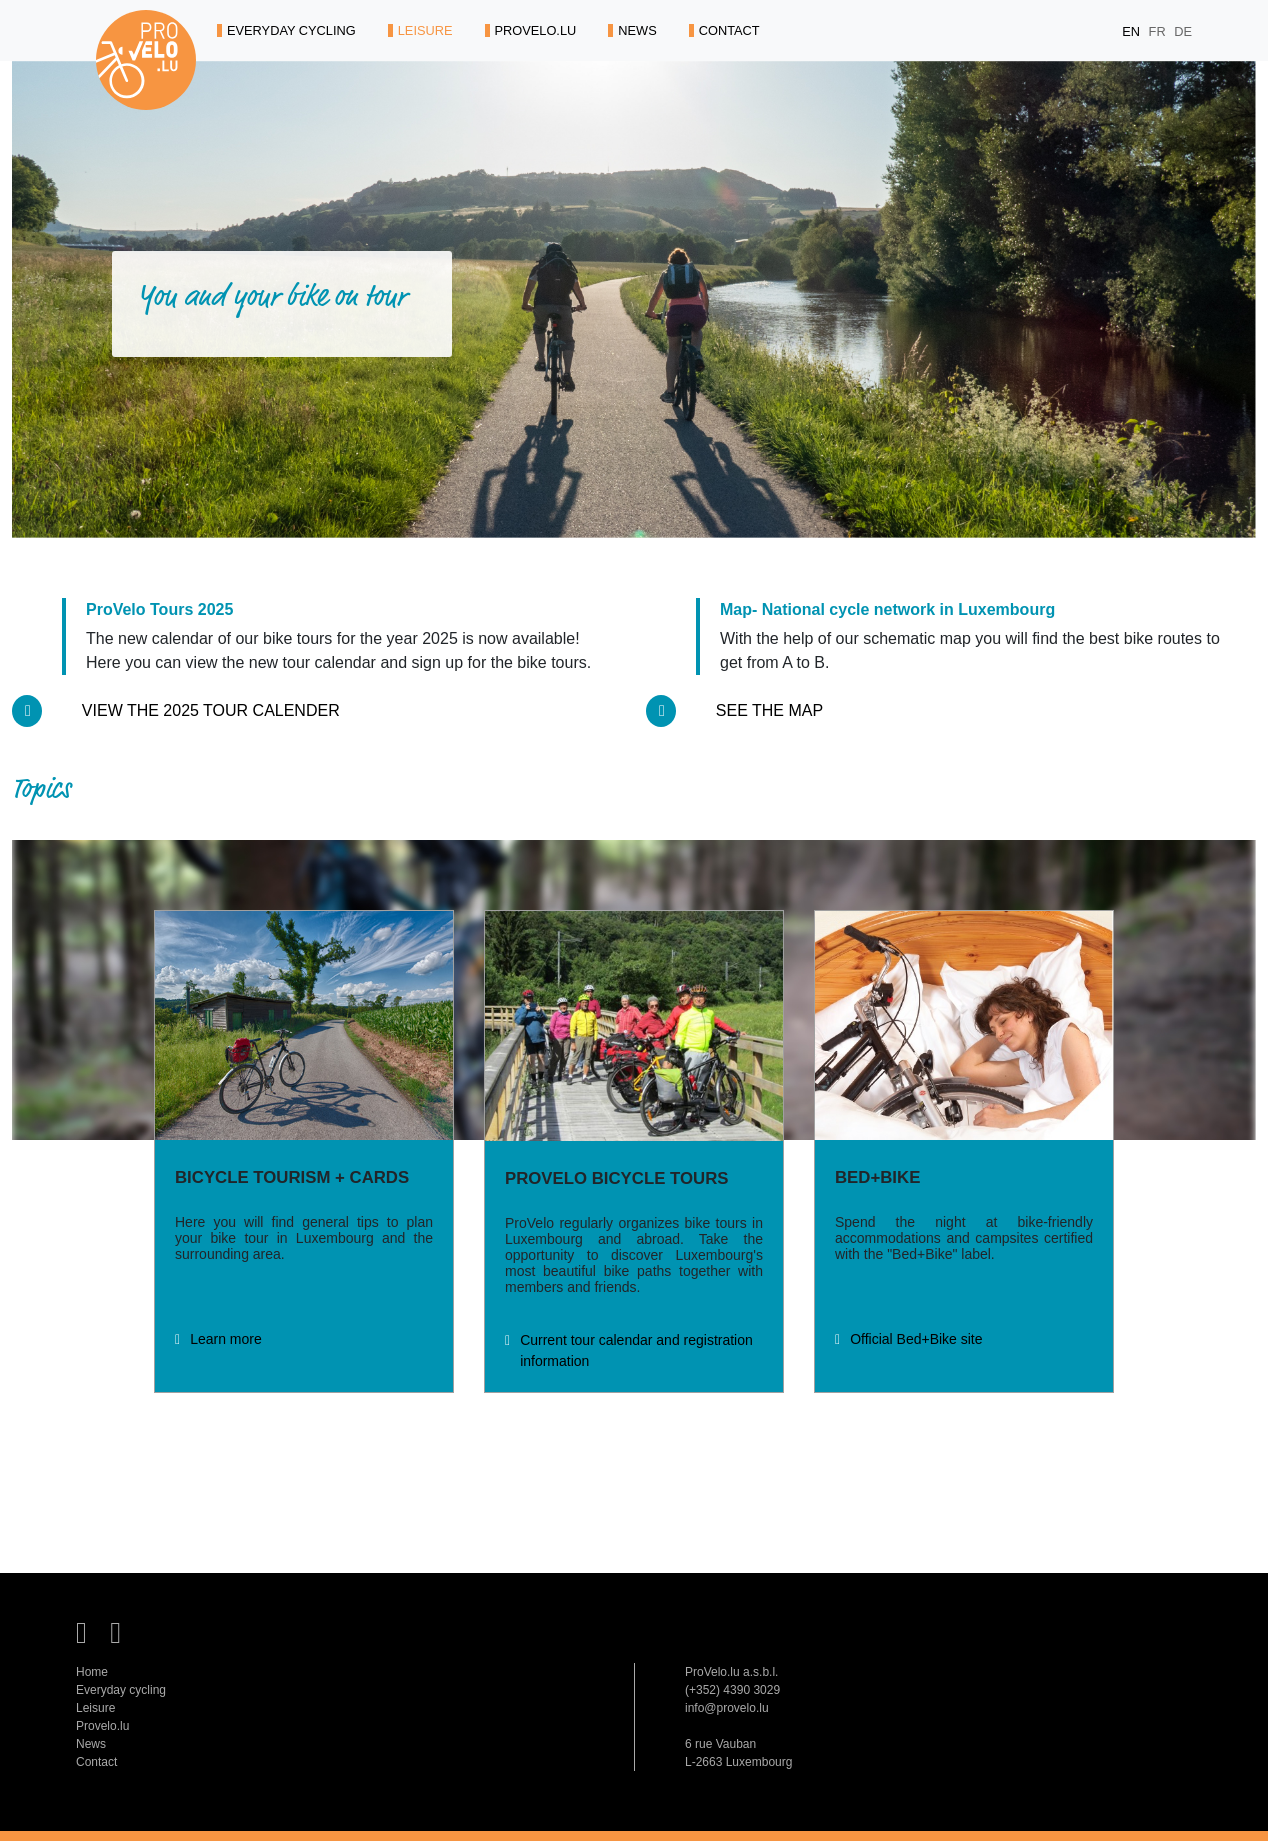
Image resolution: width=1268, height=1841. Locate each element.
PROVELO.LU (531, 30)
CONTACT (724, 30)
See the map (769, 710)
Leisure (95, 1708)
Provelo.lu (102, 1726)
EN (1132, 31)
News (91, 1744)
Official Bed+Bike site (916, 1339)
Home (92, 1672)
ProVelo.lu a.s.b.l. (731, 1672)
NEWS (632, 30)
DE (1183, 31)
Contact (96, 1762)
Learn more (226, 1339)
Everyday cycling (121, 1690)
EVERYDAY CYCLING (286, 30)
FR (1159, 31)
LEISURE (420, 30)
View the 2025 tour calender (211, 710)
